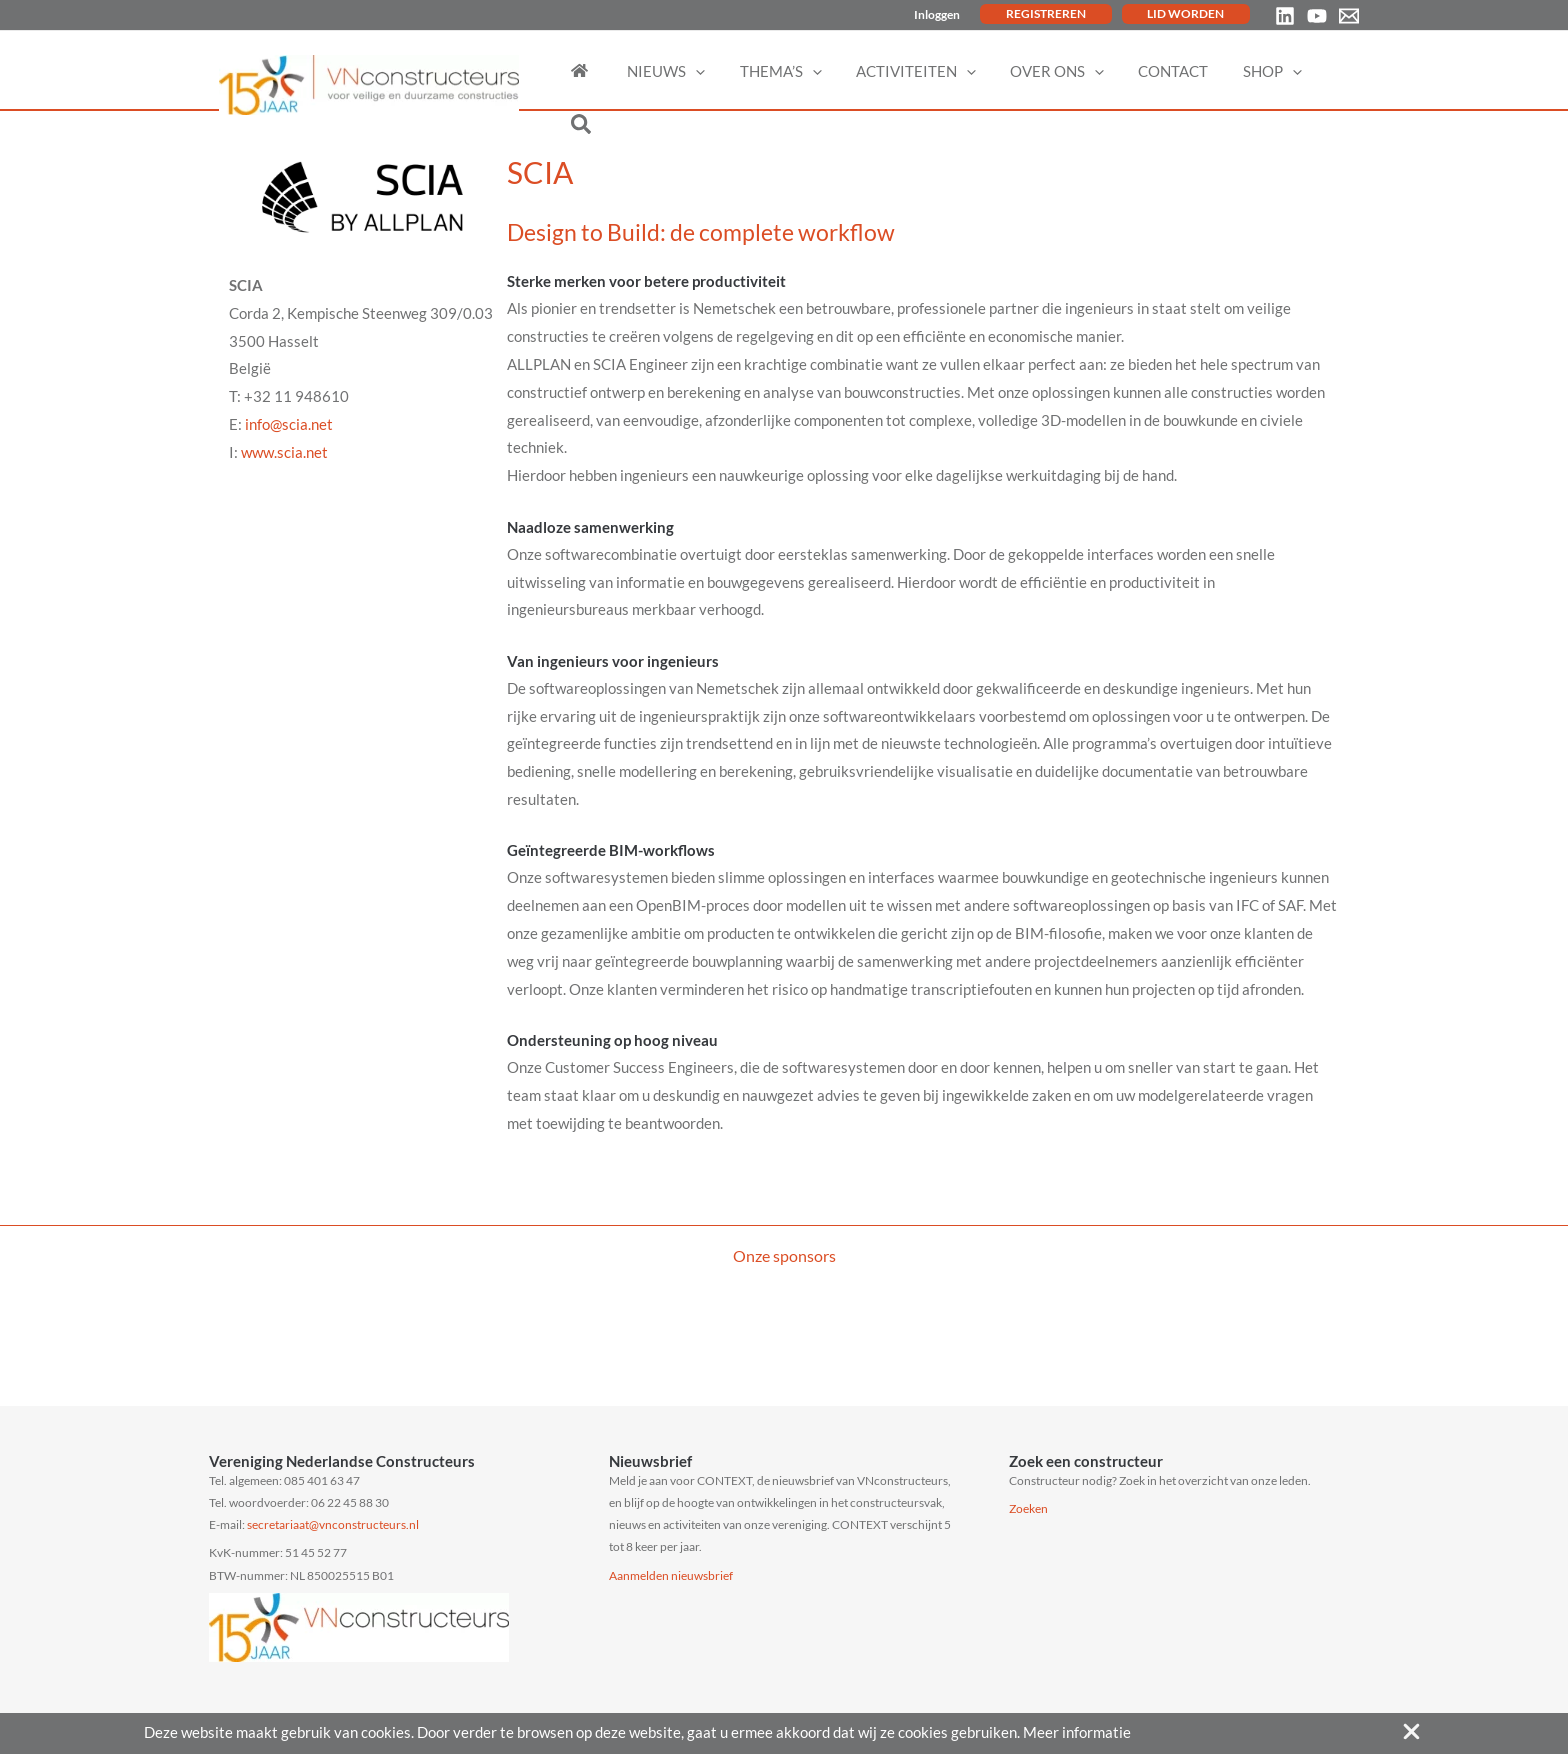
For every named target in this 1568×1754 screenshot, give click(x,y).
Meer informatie (1077, 1732)
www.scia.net (284, 452)
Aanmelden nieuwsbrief (671, 1575)
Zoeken (1028, 1508)
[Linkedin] (1285, 16)
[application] (709, 71)
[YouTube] (1317, 16)
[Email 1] (1349, 16)
